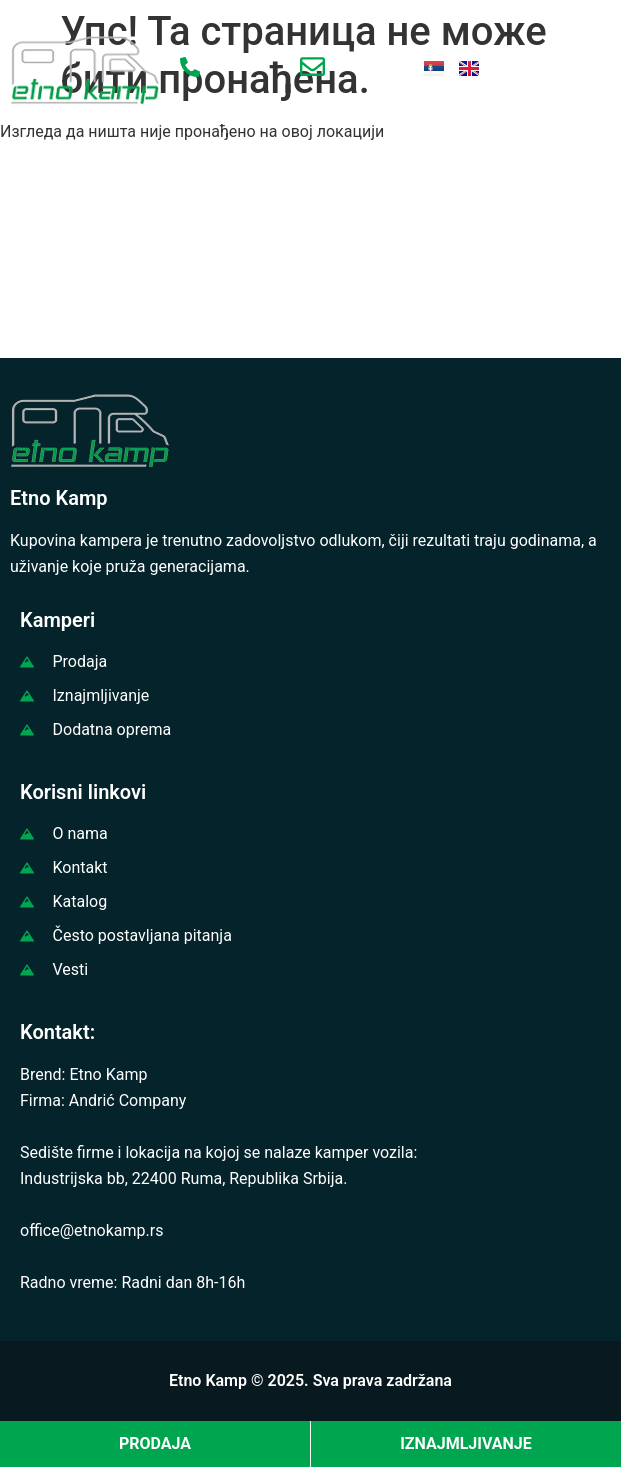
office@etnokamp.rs (91, 1230)
